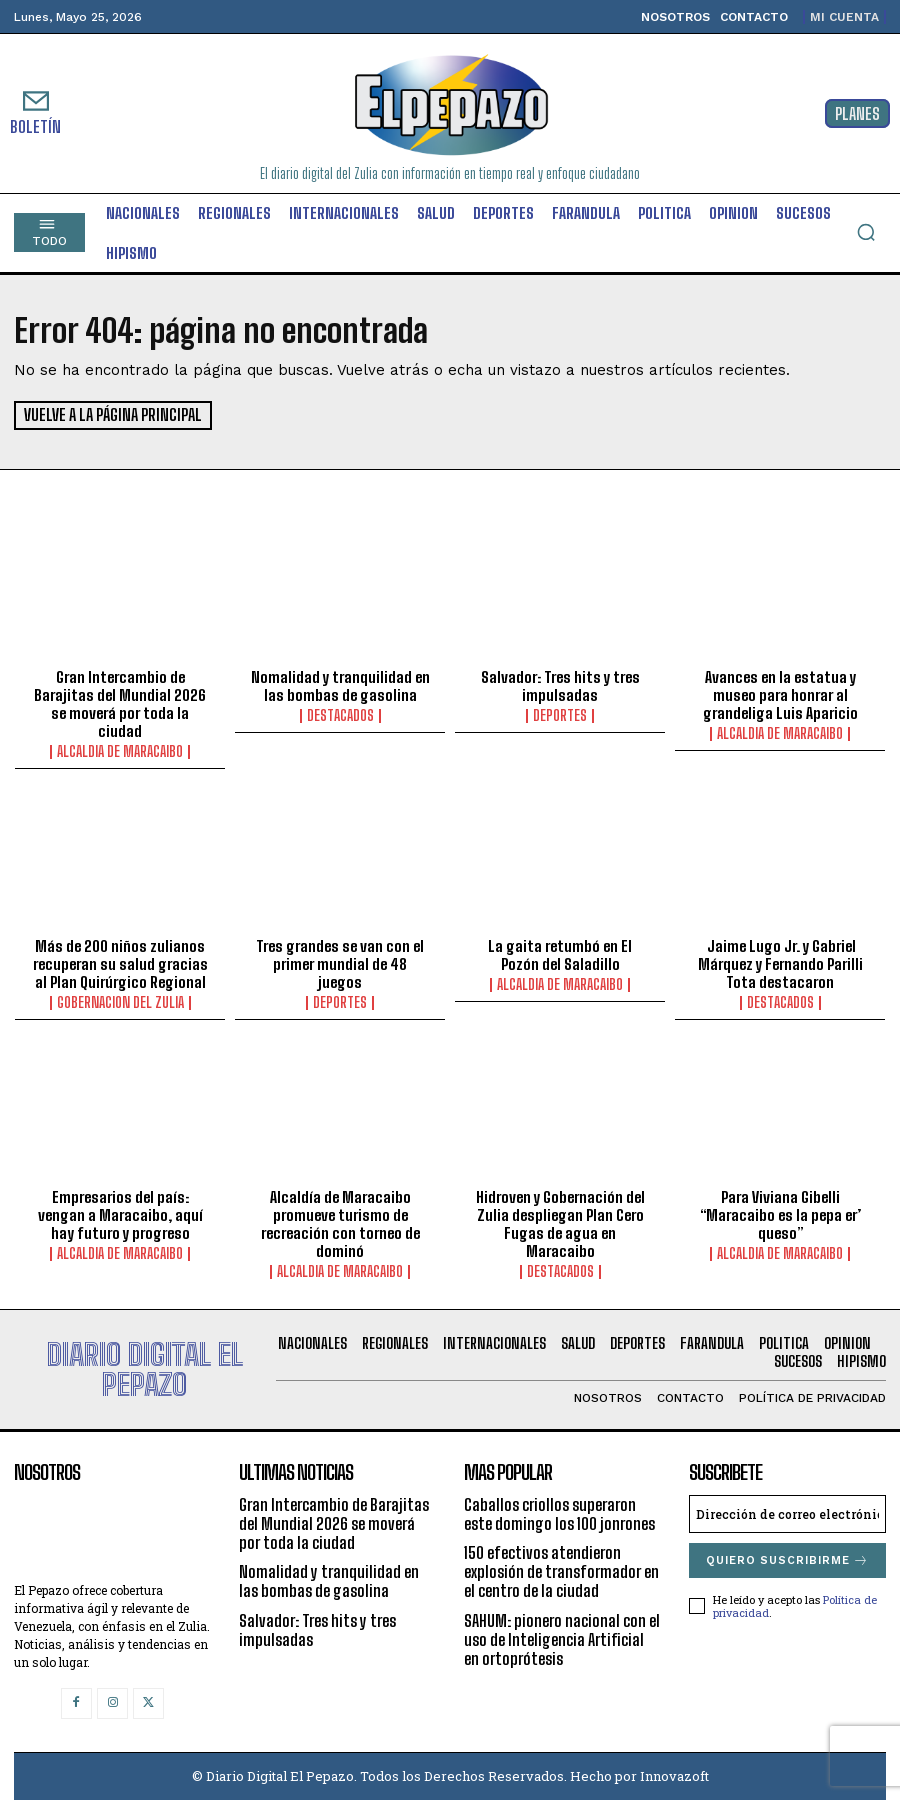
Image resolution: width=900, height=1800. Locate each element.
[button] (866, 232)
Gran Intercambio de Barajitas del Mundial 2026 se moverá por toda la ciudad (120, 704)
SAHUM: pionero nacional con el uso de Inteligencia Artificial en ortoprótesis (562, 1638)
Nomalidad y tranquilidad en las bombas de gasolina (340, 686)
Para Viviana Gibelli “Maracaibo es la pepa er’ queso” (780, 1215)
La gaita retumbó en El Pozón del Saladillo (560, 955)
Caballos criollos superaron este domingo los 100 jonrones (559, 1514)
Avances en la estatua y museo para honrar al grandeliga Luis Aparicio (780, 695)
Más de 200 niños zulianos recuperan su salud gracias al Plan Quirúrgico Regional (120, 964)
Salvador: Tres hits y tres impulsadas (560, 686)
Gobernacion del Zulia (120, 1003)
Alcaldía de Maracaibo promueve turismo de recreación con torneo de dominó (340, 1224)
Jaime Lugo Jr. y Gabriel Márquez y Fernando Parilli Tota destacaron (780, 964)
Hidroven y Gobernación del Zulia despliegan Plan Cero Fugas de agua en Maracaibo (560, 1224)
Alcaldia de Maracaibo (120, 752)
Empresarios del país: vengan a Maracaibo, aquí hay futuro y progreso (120, 1215)
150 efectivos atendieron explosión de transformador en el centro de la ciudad (561, 1571)
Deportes (560, 716)
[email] (787, 1514)
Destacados (340, 716)
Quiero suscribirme (787, 1560)
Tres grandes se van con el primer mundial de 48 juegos (340, 964)
